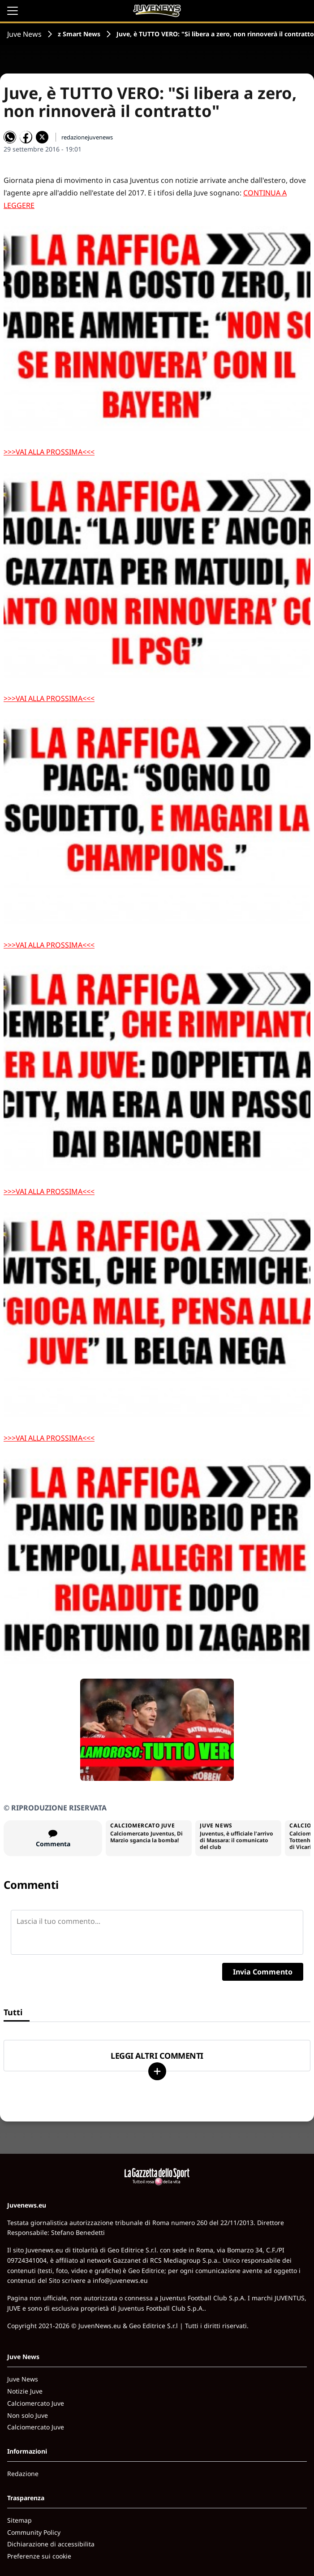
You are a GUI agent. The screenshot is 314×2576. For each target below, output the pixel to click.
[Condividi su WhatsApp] (10, 137)
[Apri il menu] (12, 10)
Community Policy (33, 2532)
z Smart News (79, 34)
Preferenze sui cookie (39, 2556)
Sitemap (19, 2520)
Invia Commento (262, 1972)
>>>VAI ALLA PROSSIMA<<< (49, 452)
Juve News (24, 34)
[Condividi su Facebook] (26, 137)
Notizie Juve (25, 2391)
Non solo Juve (27, 2415)
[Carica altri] (157, 2071)
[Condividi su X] (42, 137)
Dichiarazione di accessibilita (51, 2544)
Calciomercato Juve (35, 2403)
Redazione (23, 2473)
